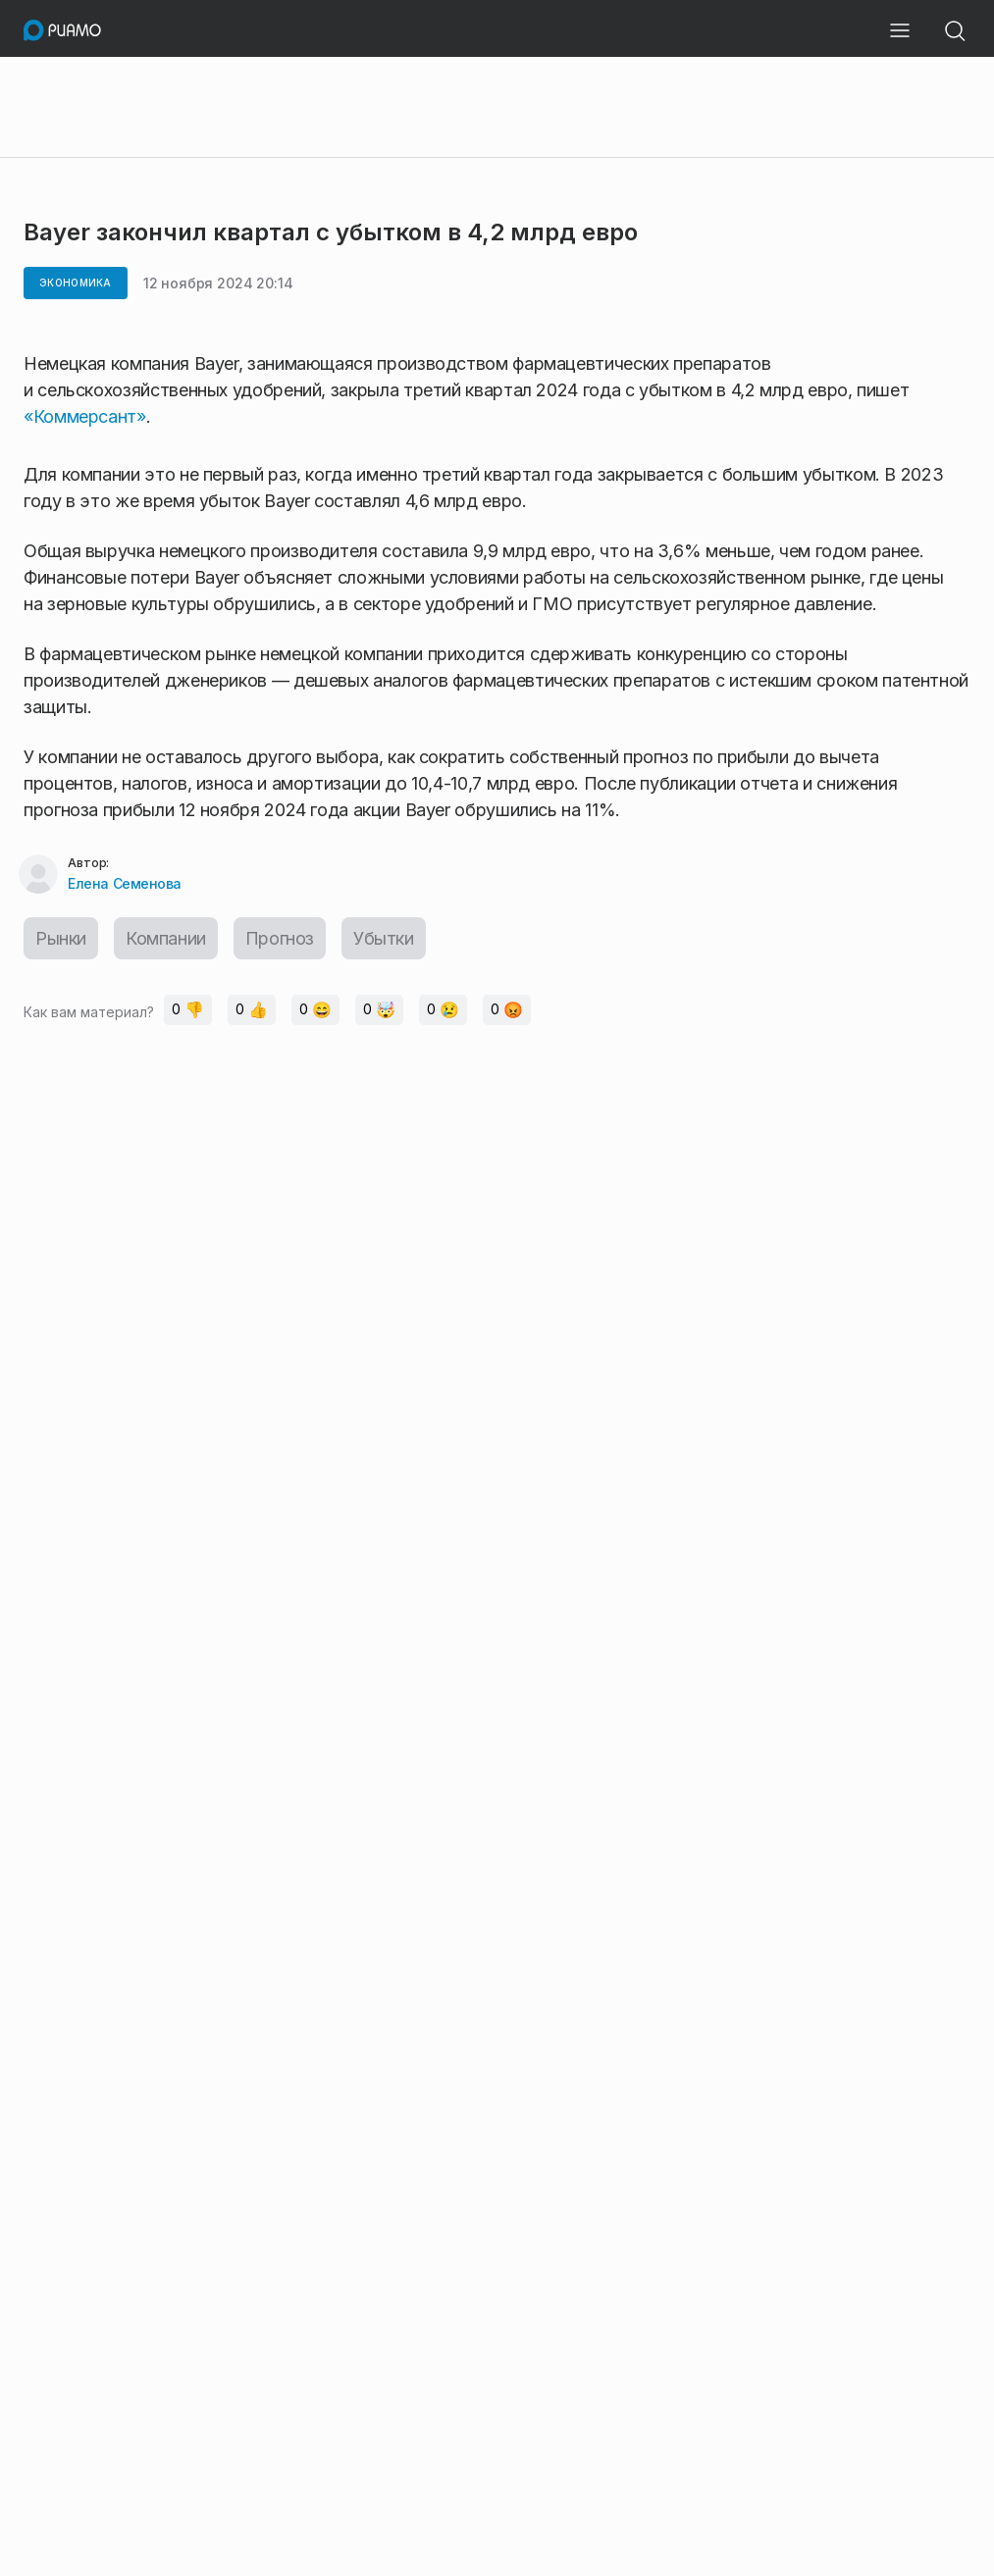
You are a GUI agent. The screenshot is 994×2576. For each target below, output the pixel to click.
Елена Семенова (124, 883)
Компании (166, 938)
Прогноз (279, 938)
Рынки (60, 938)
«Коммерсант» (85, 416)
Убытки (383, 938)
